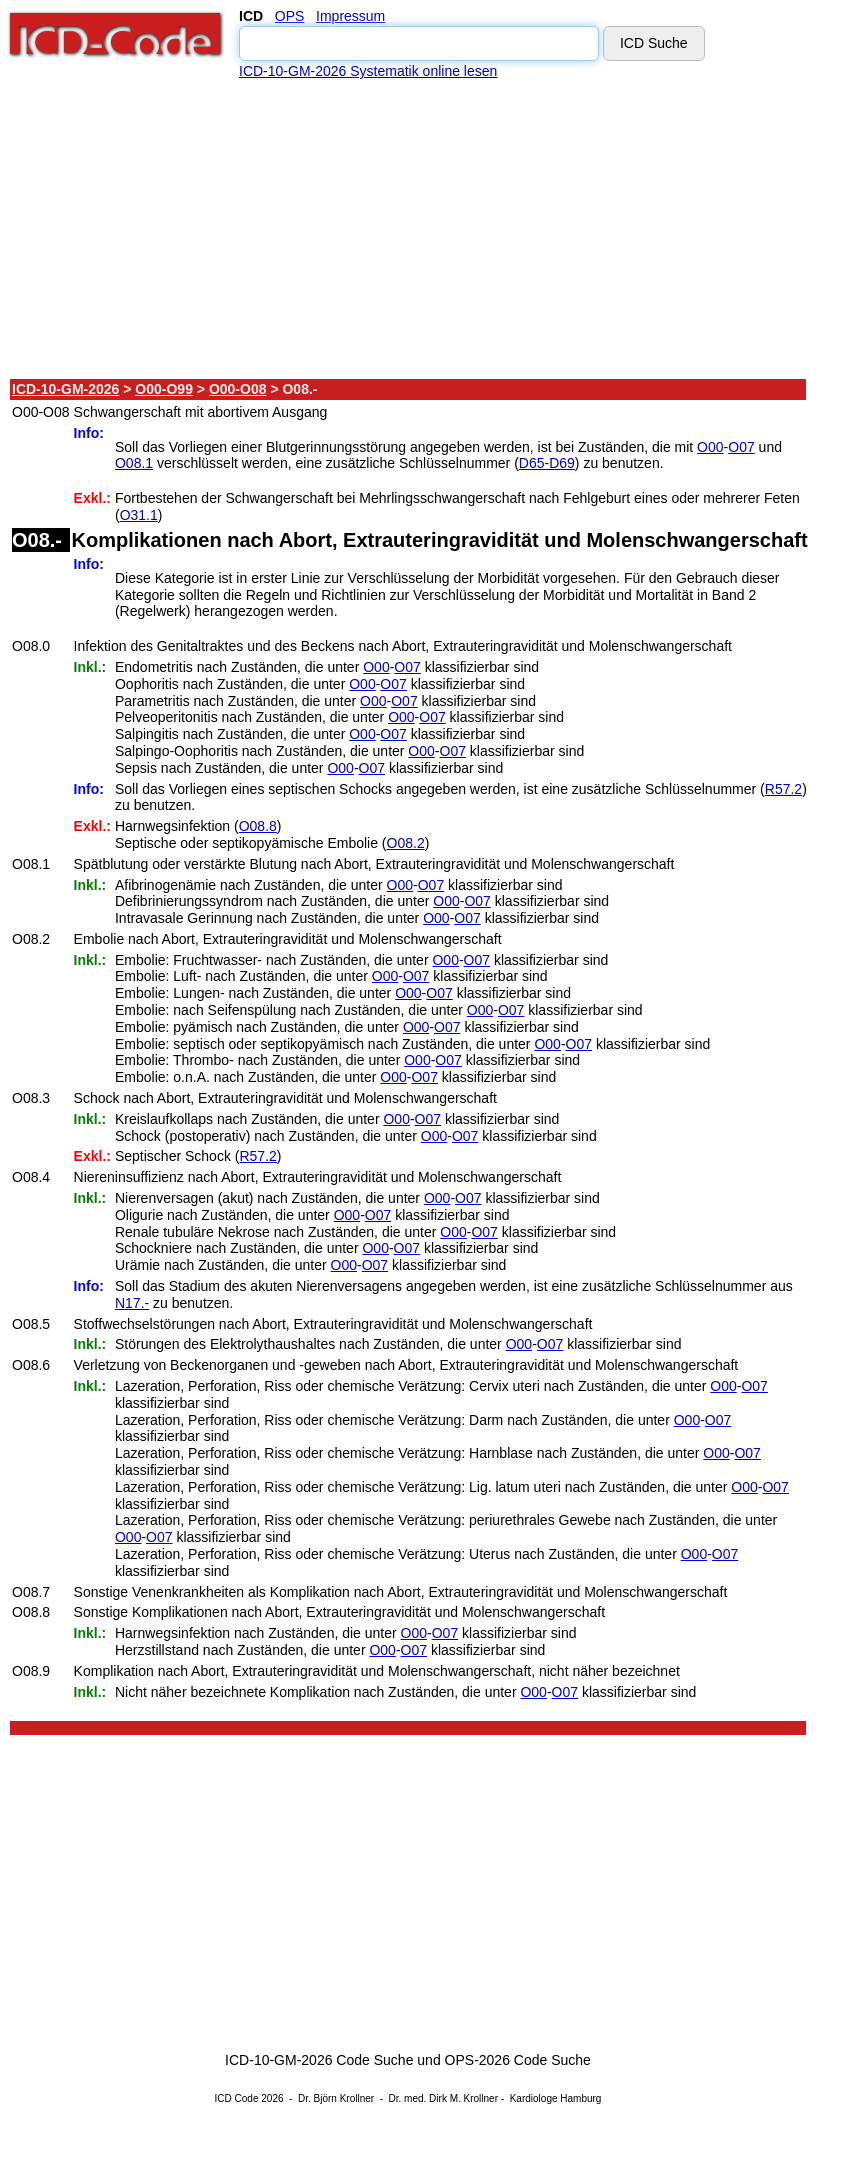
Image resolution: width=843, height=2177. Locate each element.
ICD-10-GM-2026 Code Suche (319, 2060)
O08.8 (258, 826)
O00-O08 (238, 389)
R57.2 (783, 789)
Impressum (350, 16)
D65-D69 (547, 463)
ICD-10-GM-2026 (65, 389)
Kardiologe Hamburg (556, 2098)
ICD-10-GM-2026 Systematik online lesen (368, 71)
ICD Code (237, 2098)
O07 (741, 447)
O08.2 (406, 843)
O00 (710, 447)
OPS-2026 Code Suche (518, 2060)
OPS (290, 16)
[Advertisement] (409, 229)
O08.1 (134, 463)
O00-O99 (164, 389)
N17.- (132, 1303)
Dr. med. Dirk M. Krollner (443, 2098)
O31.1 (139, 515)
